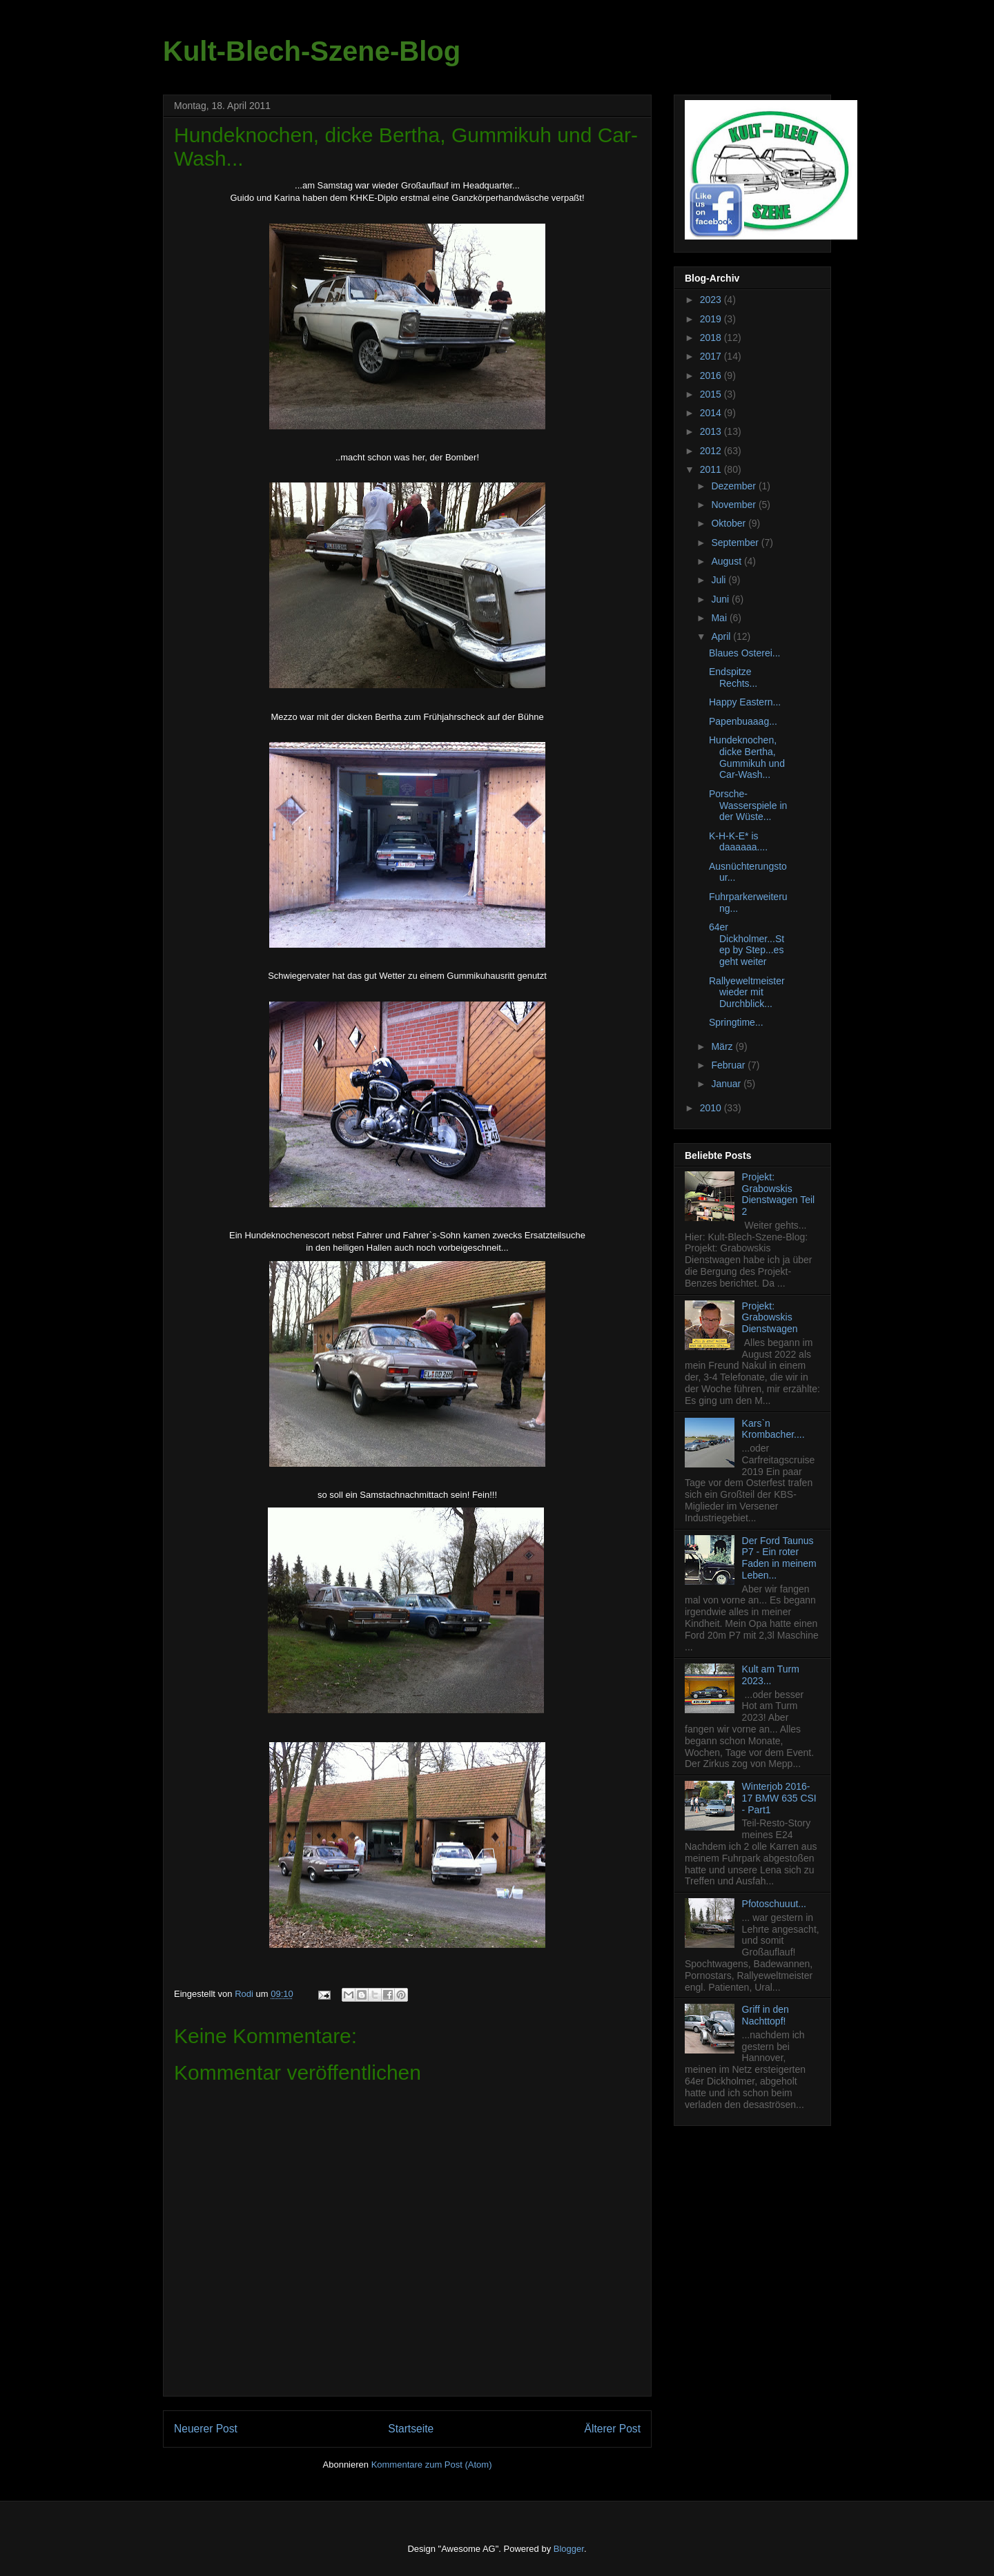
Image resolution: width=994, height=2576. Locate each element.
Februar (729, 1065)
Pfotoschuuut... (774, 1903)
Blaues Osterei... (745, 652)
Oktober (729, 523)
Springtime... (736, 1022)
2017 (712, 356)
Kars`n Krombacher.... (773, 1429)
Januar (727, 1083)
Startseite (410, 2428)
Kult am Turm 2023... (770, 1674)
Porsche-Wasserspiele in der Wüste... (748, 805)
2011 (712, 469)
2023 (712, 299)
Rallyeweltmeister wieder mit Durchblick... (747, 992)
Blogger (569, 2549)
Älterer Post (613, 2428)
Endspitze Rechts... (733, 677)
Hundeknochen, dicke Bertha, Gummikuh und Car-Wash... (747, 757)
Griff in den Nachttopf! (765, 2015)
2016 (712, 375)
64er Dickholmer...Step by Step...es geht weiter (746, 944)
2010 (712, 1107)
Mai (720, 617)
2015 (712, 394)
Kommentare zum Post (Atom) (431, 2464)
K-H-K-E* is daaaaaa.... (738, 841)
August (727, 561)
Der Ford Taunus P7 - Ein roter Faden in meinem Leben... (779, 1558)
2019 (712, 318)
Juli (719, 579)
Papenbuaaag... (743, 721)
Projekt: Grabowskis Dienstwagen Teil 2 (778, 1194)
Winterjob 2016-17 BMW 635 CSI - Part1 (779, 1798)
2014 (712, 412)
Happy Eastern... (745, 702)
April (722, 636)
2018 (712, 337)
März (723, 1046)
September (736, 542)
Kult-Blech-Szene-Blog (311, 51)
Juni (721, 599)
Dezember (734, 485)
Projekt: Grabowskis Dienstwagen (770, 1317)
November (734, 504)
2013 (712, 431)
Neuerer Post (205, 2428)
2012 (712, 450)
